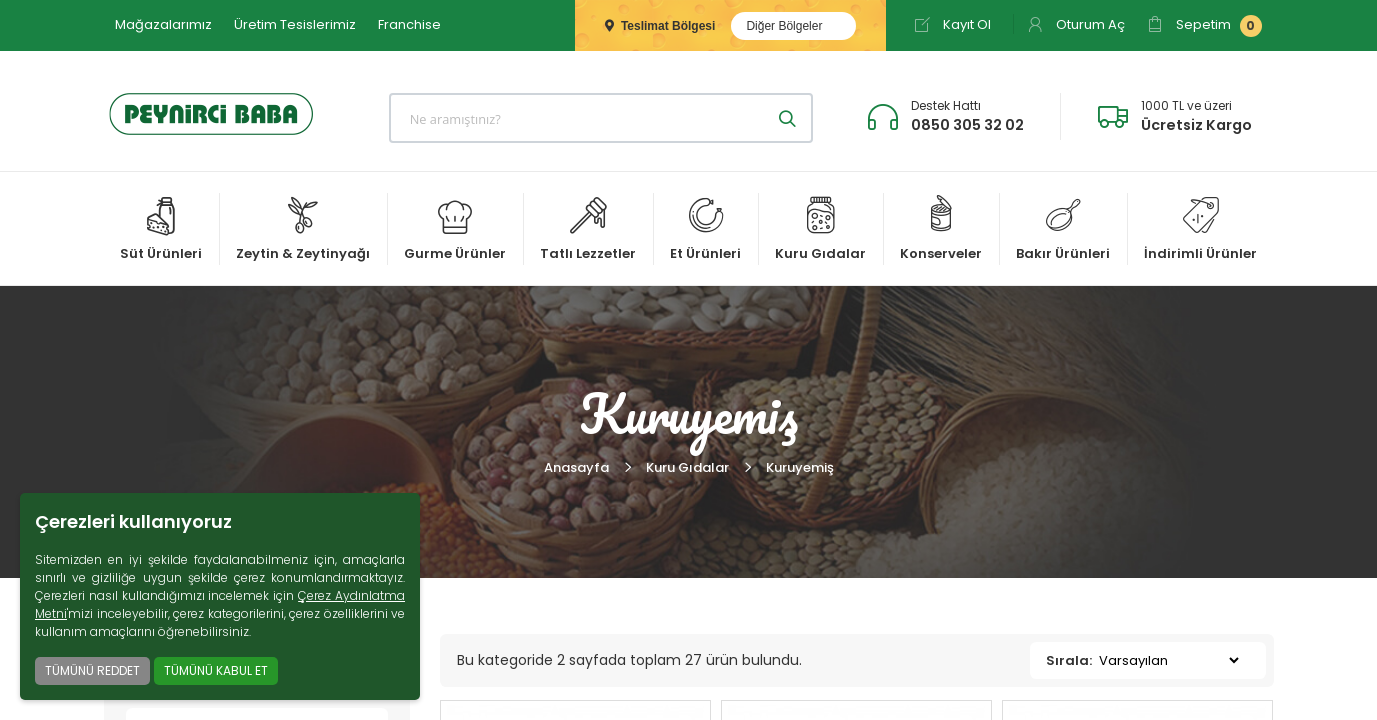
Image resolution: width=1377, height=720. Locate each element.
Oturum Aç (1076, 24)
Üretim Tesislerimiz (295, 24)
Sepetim (1204, 26)
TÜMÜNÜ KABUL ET (216, 670)
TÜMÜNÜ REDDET (92, 670)
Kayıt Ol (952, 24)
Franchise (409, 24)
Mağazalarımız (163, 24)
